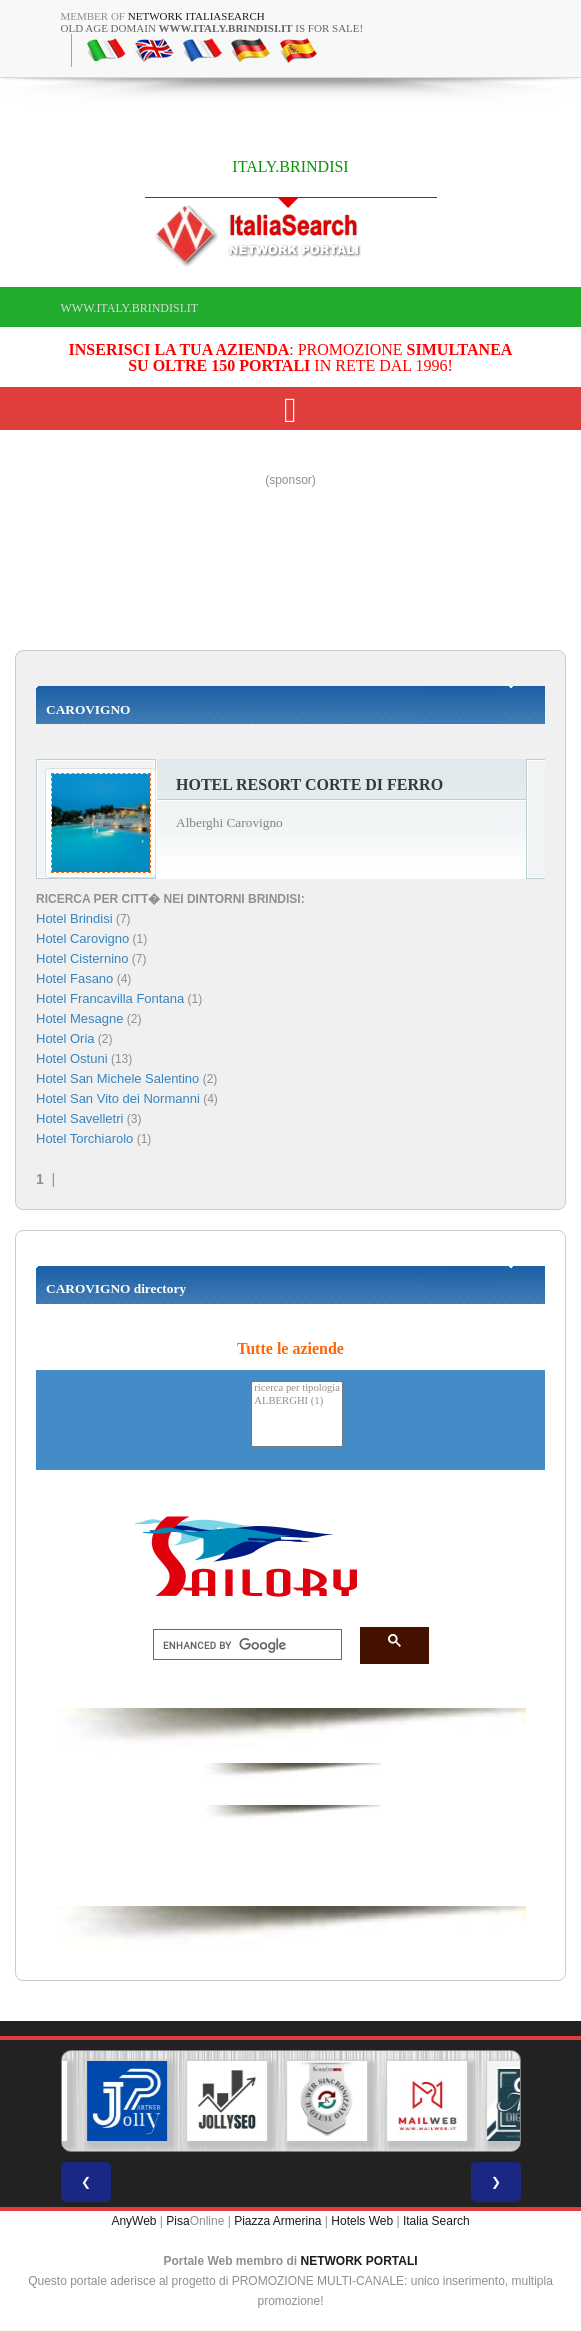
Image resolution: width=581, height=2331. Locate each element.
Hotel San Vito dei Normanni (118, 1098)
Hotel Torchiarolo (84, 1138)
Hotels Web (362, 2221)
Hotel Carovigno (82, 938)
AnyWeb (133, 2221)
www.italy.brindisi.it (129, 308)
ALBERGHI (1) (297, 1401)
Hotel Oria (65, 1038)
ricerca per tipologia (297, 1388)
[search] (241, 1645)
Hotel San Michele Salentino (117, 1078)
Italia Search (436, 2221)
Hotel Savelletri (79, 1118)
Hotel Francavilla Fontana (110, 998)
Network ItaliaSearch (196, 16)
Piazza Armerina (277, 2221)
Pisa (177, 2221)
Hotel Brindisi (74, 918)
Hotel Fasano (74, 978)
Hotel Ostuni (72, 1058)
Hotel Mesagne (79, 1018)
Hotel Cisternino (82, 958)
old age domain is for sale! (212, 28)
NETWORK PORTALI (359, 2261)
